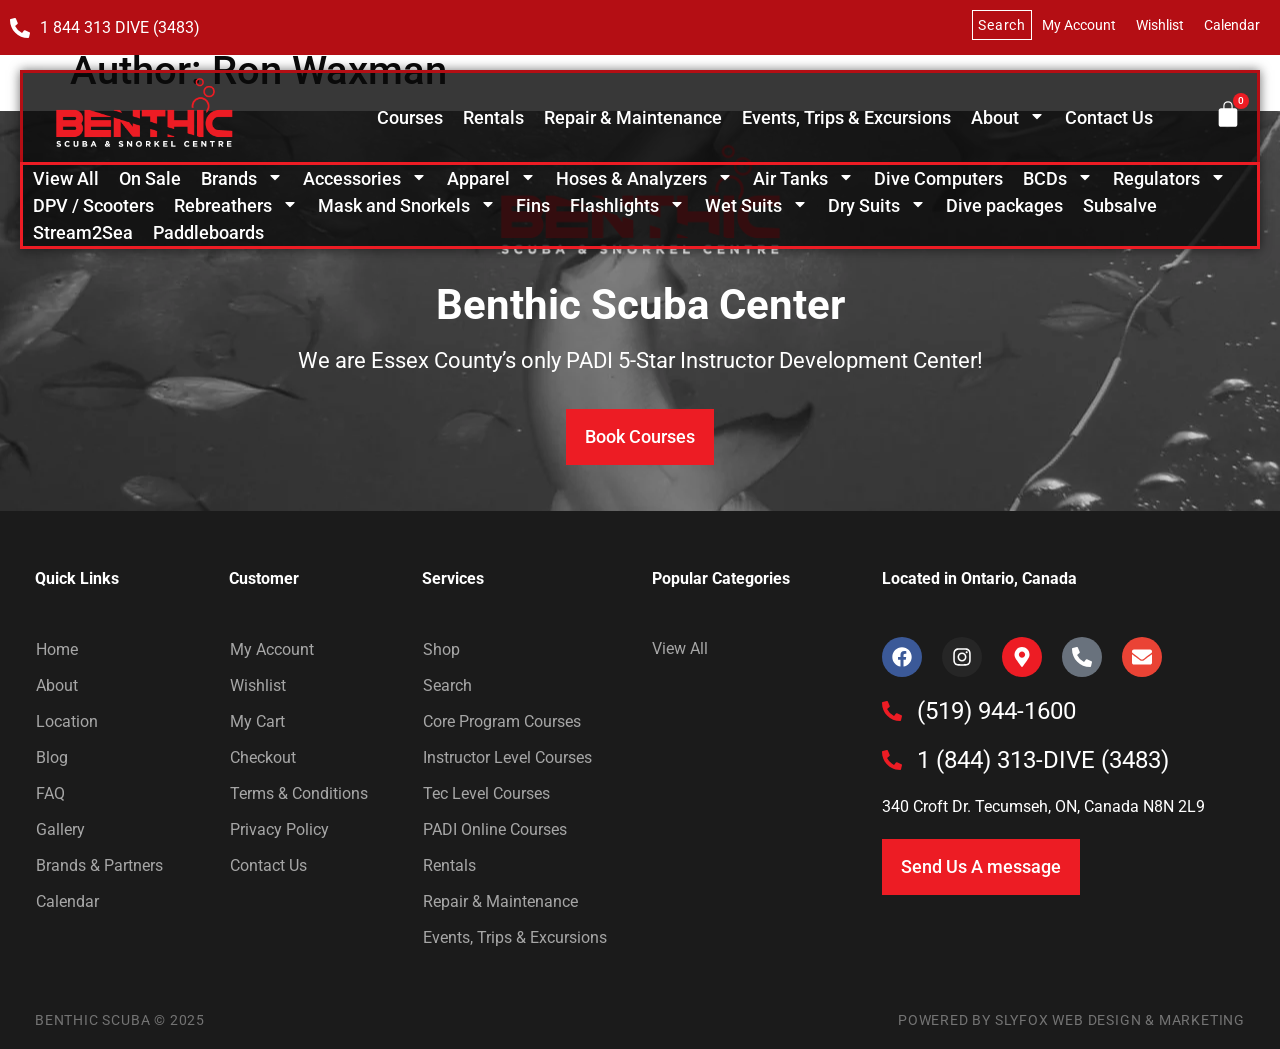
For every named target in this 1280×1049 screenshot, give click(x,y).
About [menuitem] (1008, 117)
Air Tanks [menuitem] (803, 178)
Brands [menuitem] (242, 178)
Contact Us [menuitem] (1109, 117)
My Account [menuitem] (1079, 25)
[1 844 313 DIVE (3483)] (20, 28)
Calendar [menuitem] (1232, 25)
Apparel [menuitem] (491, 178)
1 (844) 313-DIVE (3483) (1043, 760)
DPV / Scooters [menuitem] (93, 205)
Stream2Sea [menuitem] (83, 232)
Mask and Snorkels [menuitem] (407, 205)
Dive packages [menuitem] (1004, 205)
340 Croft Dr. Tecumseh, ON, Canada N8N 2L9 (1043, 806)
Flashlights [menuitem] (627, 205)
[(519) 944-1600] (892, 711)
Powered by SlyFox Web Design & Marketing (1071, 1020)
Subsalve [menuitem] (1120, 205)
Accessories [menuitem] (365, 178)
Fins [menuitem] (533, 205)
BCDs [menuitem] (1058, 178)
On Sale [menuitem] (150, 178)
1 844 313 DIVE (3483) (120, 27)
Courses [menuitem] (410, 117)
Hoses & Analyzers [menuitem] (644, 178)
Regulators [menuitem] (1169, 178)
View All (680, 648)
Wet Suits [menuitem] (756, 205)
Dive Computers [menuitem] (938, 178)
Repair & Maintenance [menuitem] (633, 117)
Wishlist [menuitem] (1160, 25)
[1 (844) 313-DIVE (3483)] (892, 760)
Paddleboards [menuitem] (208, 232)
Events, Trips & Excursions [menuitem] (846, 117)
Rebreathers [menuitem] (236, 205)
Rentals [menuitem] (493, 117)
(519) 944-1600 (996, 711)
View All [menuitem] (66, 178)
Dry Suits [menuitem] (877, 205)
